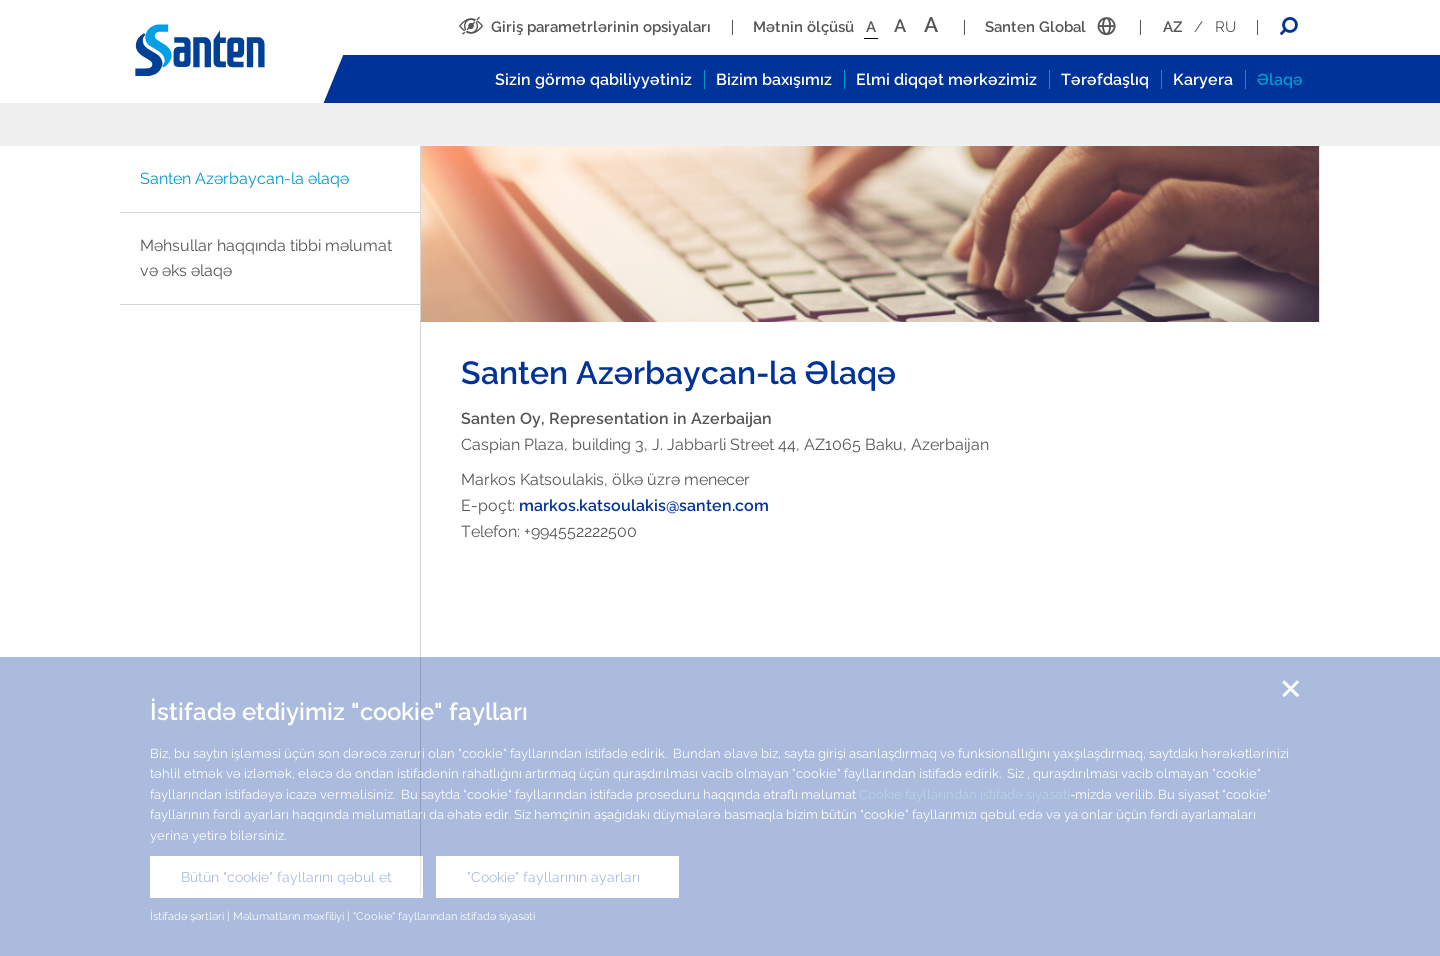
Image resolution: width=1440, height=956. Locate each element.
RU (1225, 27)
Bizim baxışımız (774, 79)
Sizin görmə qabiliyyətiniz (593, 79)
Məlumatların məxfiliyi (288, 916)
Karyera (1203, 79)
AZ (1172, 27)
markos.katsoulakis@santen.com (644, 505)
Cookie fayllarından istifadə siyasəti (964, 794)
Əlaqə (1280, 79)
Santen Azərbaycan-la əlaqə (244, 178)
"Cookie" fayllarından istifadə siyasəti (444, 916)
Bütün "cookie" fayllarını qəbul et (286, 877)
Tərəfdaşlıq (1105, 79)
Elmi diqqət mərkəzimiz (946, 79)
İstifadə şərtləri (188, 916)
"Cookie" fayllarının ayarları (557, 877)
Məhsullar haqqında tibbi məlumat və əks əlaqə (266, 258)
